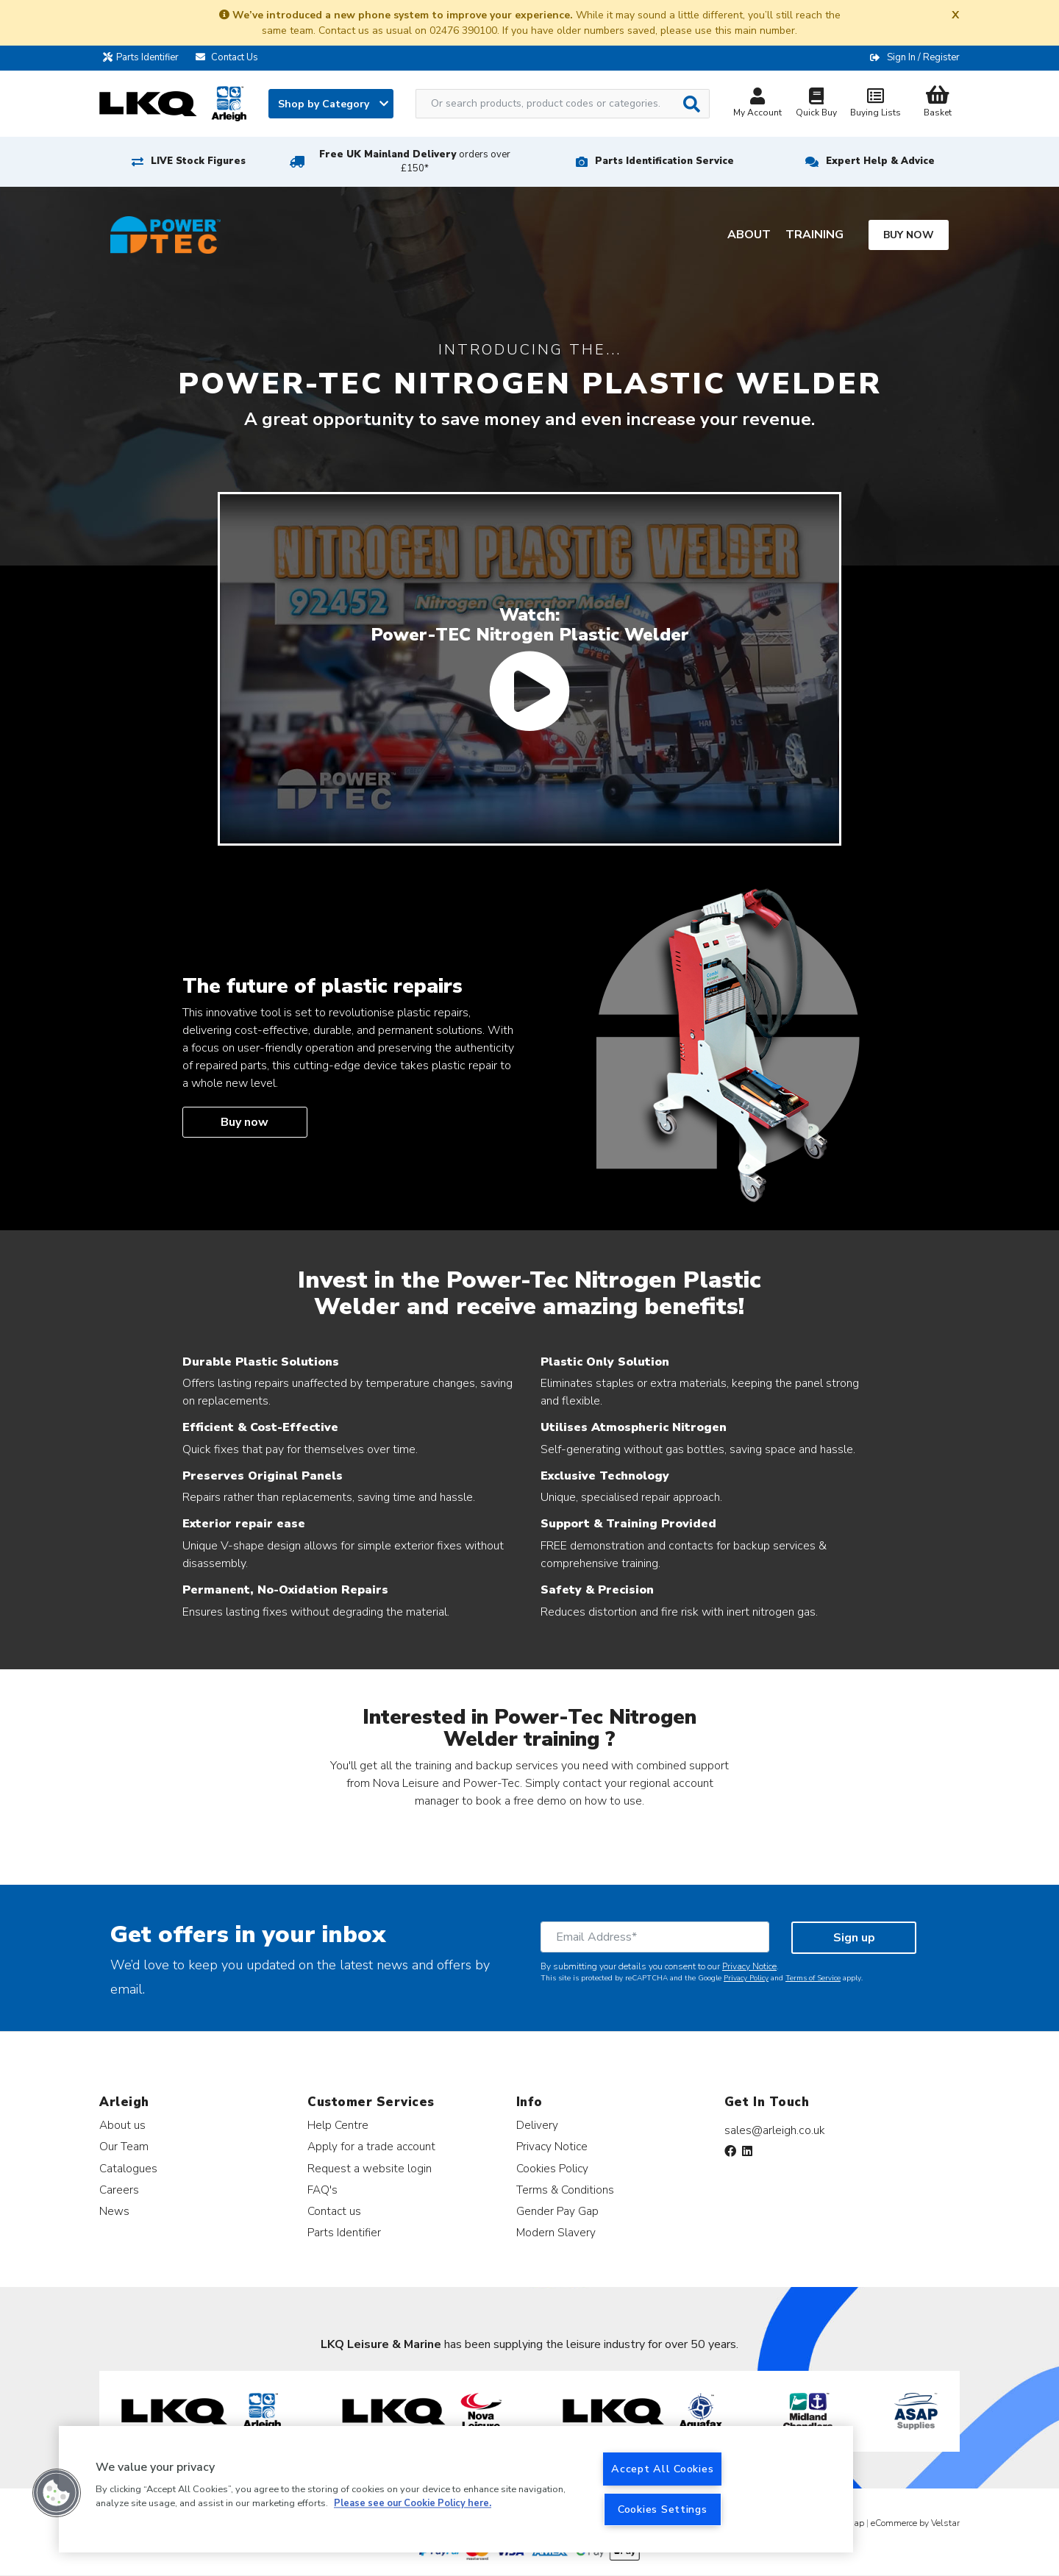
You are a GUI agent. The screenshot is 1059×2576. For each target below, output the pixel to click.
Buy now (908, 235)
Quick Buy (816, 104)
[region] (456, 2489)
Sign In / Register (923, 57)
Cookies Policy (552, 2168)
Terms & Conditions (565, 2189)
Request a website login (369, 2168)
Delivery (537, 2125)
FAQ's (322, 2189)
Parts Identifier (144, 57)
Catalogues (128, 2168)
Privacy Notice (749, 1966)
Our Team (124, 2146)
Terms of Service (813, 1978)
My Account (757, 104)
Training (814, 234)
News (114, 2211)
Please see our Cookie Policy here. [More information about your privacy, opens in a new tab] (412, 2504)
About (749, 234)
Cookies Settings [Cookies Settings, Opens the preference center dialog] (662, 2509)
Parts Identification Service (664, 161)
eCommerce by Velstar (915, 2523)
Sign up (854, 1938)
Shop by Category (333, 104)
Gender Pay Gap (557, 2211)
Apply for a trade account (371, 2146)
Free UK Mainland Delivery (414, 161)
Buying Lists (875, 104)
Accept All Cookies (662, 2468)
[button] (56, 2492)
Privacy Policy (746, 1978)
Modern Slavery (556, 2232)
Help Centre (337, 2125)
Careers (119, 2189)
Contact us (334, 2211)
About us (122, 2125)
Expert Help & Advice (880, 161)
